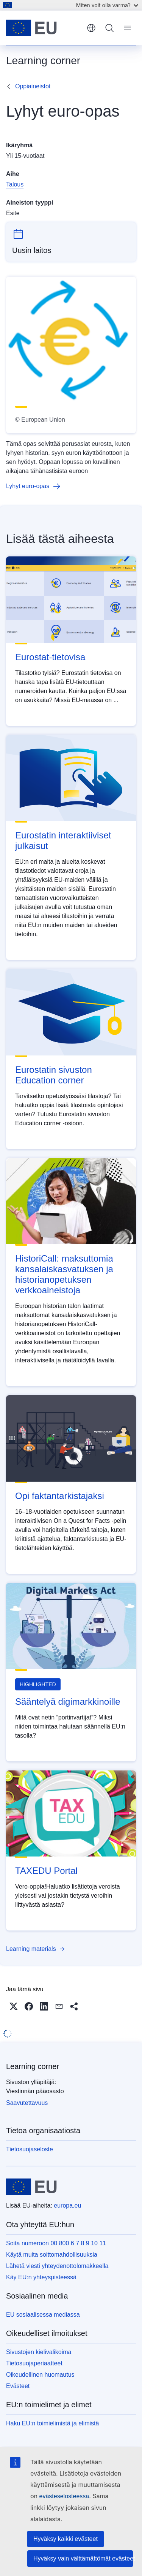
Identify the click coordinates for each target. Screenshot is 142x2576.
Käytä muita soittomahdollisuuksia (51, 2254)
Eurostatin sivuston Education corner (53, 1075)
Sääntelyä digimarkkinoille (67, 1701)
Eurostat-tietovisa (50, 657)
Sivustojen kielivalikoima (39, 2352)
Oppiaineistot (32, 86)
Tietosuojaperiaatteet (34, 2363)
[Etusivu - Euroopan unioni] (43, 28)
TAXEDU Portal (46, 1871)
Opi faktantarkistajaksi (59, 1496)
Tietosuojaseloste (29, 2149)
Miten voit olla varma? (107, 5)
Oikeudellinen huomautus (40, 2374)
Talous (14, 184)
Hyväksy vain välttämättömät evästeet (83, 2558)
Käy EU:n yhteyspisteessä (41, 2277)
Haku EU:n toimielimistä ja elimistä (52, 2423)
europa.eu (67, 2205)
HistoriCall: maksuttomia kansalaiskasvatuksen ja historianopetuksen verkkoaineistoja (64, 1274)
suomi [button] (91, 27)
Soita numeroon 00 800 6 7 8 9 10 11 (56, 2243)
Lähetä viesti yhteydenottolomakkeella (57, 2266)
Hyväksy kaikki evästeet (65, 2539)
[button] (14, 2006)
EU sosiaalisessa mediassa (43, 2314)
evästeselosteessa (64, 2496)
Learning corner (32, 2066)
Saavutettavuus (27, 2103)
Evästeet (18, 2386)
